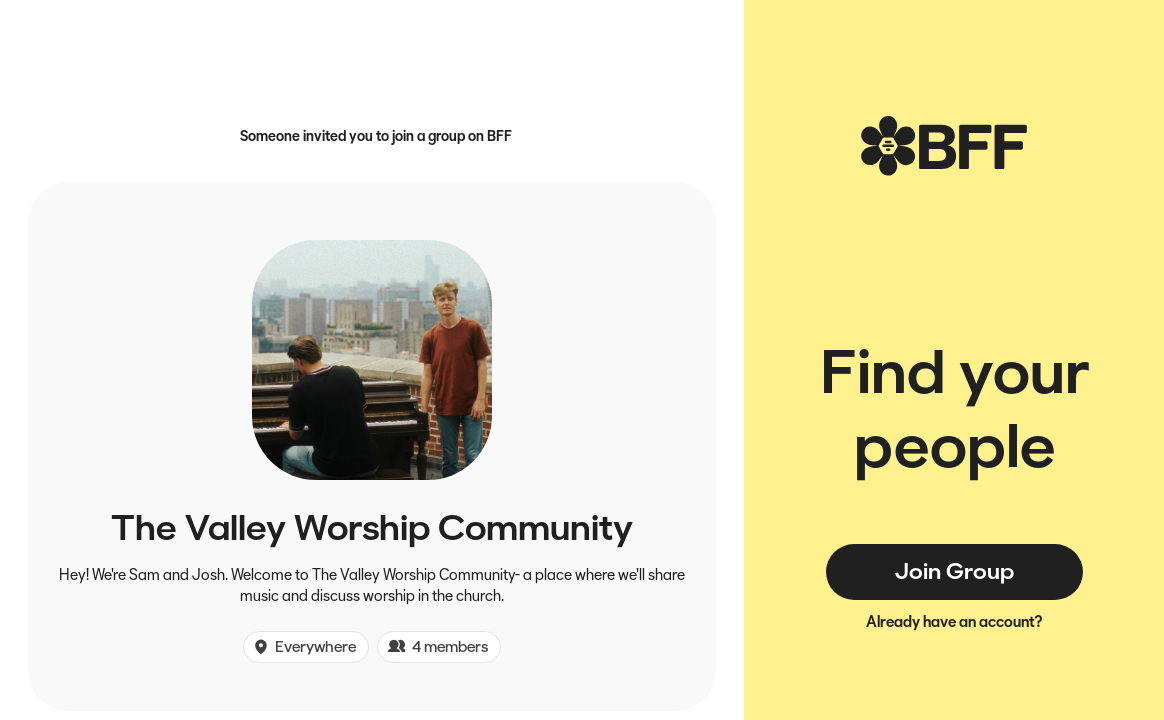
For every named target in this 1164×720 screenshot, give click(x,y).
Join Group (954, 571)
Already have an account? (954, 621)
